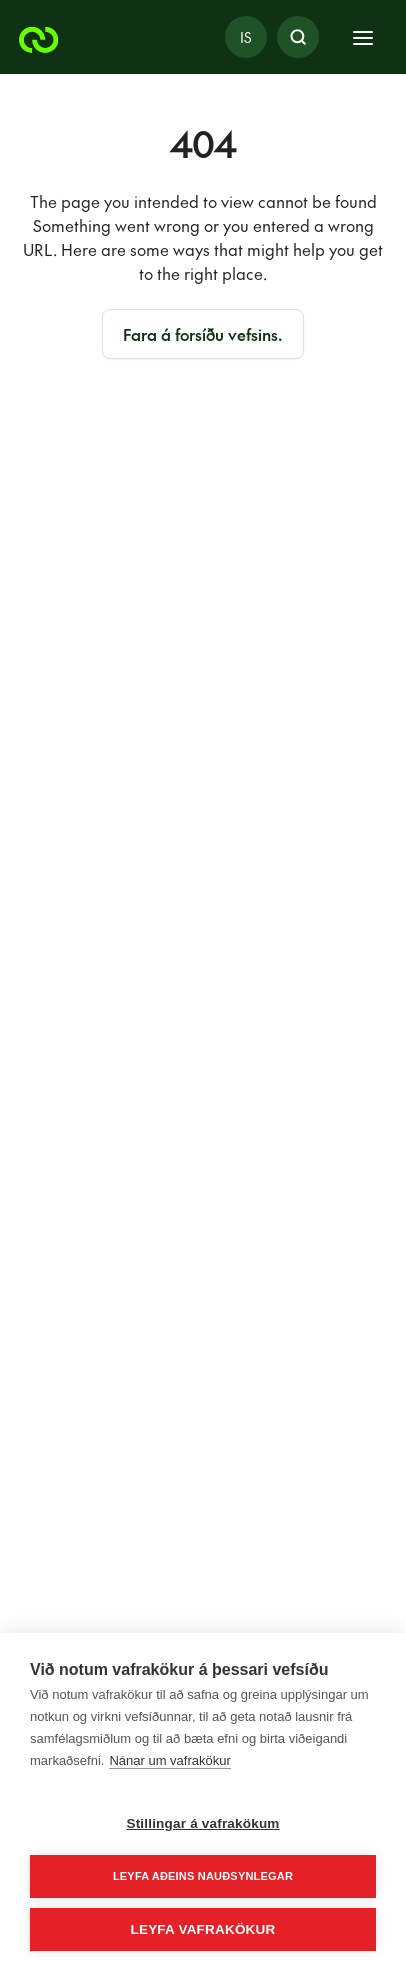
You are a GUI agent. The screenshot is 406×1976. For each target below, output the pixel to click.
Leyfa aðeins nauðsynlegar (203, 1876)
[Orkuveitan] (39, 37)
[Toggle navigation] (363, 36)
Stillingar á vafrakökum (202, 1823)
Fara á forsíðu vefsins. (203, 334)
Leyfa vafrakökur (203, 1929)
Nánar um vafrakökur (169, 1760)
